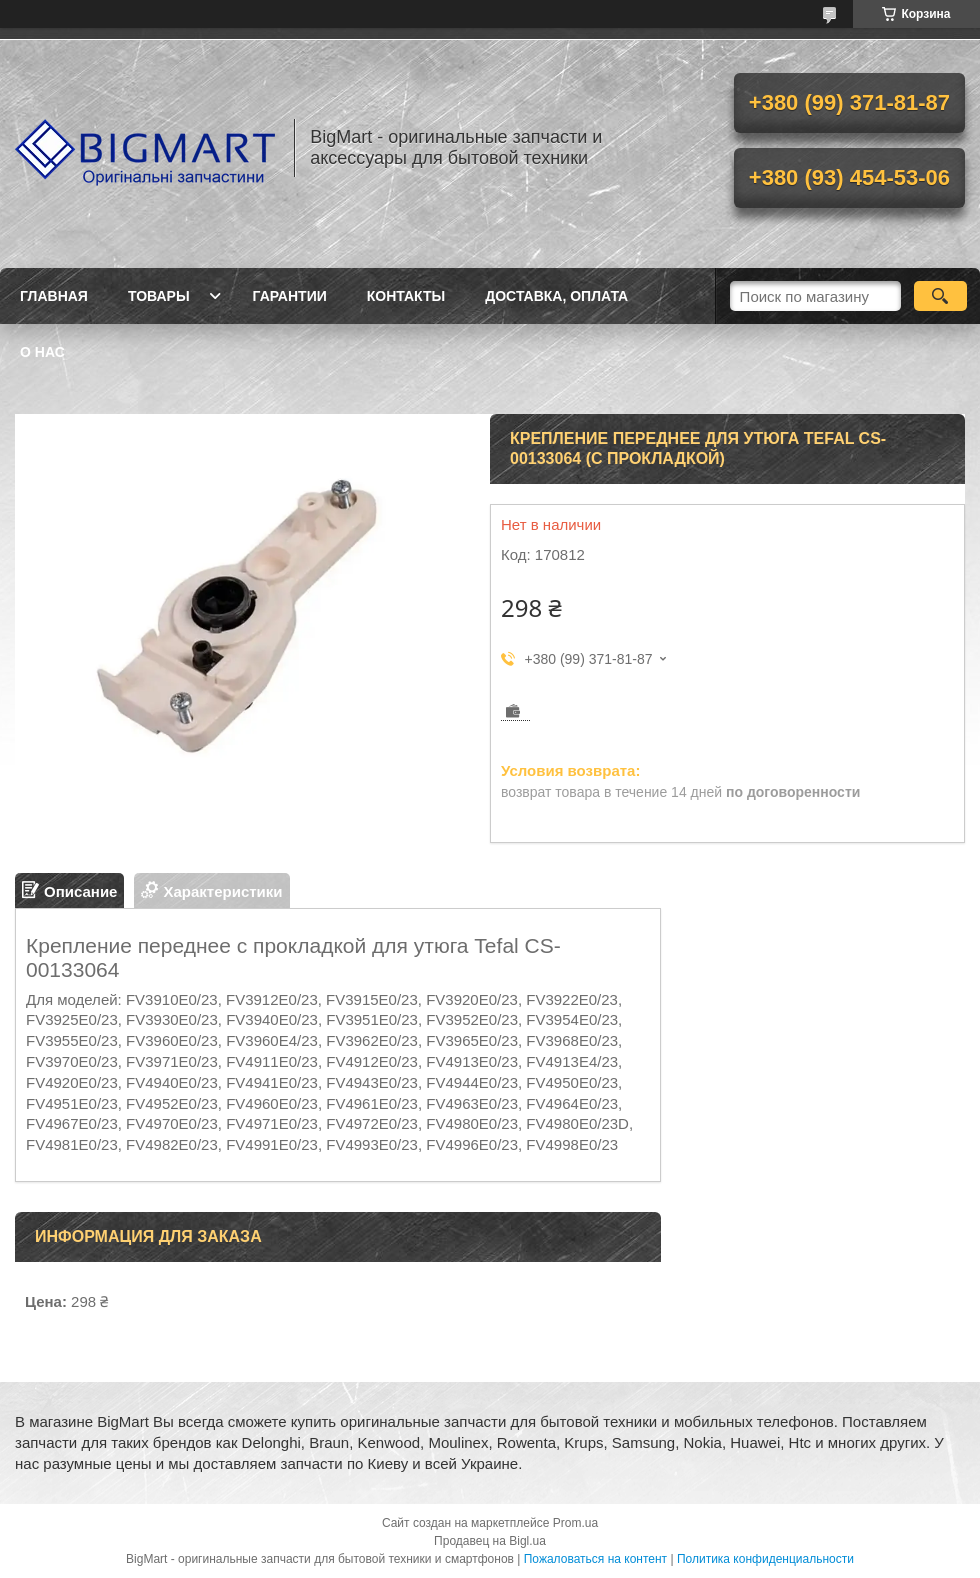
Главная (54, 296)
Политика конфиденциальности (765, 1559)
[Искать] (940, 296)
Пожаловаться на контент (595, 1559)
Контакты (406, 296)
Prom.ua (575, 1523)
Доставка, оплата (556, 296)
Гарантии (290, 296)
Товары (159, 296)
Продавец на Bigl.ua (490, 1541)
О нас (42, 352)
